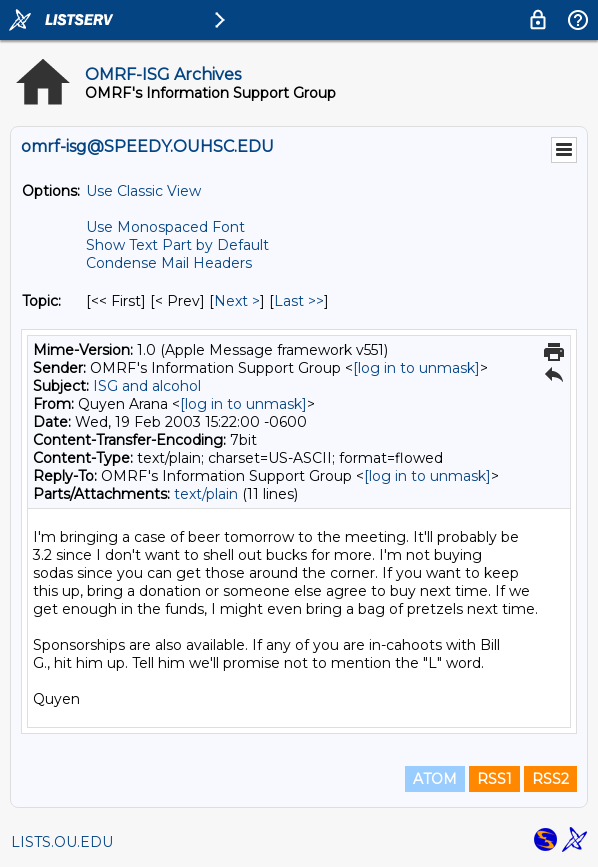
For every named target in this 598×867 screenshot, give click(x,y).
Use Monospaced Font (165, 227)
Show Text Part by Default (177, 245)
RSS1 (494, 779)
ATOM (435, 779)
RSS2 (550, 779)
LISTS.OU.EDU (62, 842)
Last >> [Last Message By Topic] (299, 301)
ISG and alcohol (147, 386)
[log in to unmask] (416, 368)
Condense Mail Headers (169, 263)
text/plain (206, 494)
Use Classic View (143, 191)
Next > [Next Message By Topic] (237, 301)
